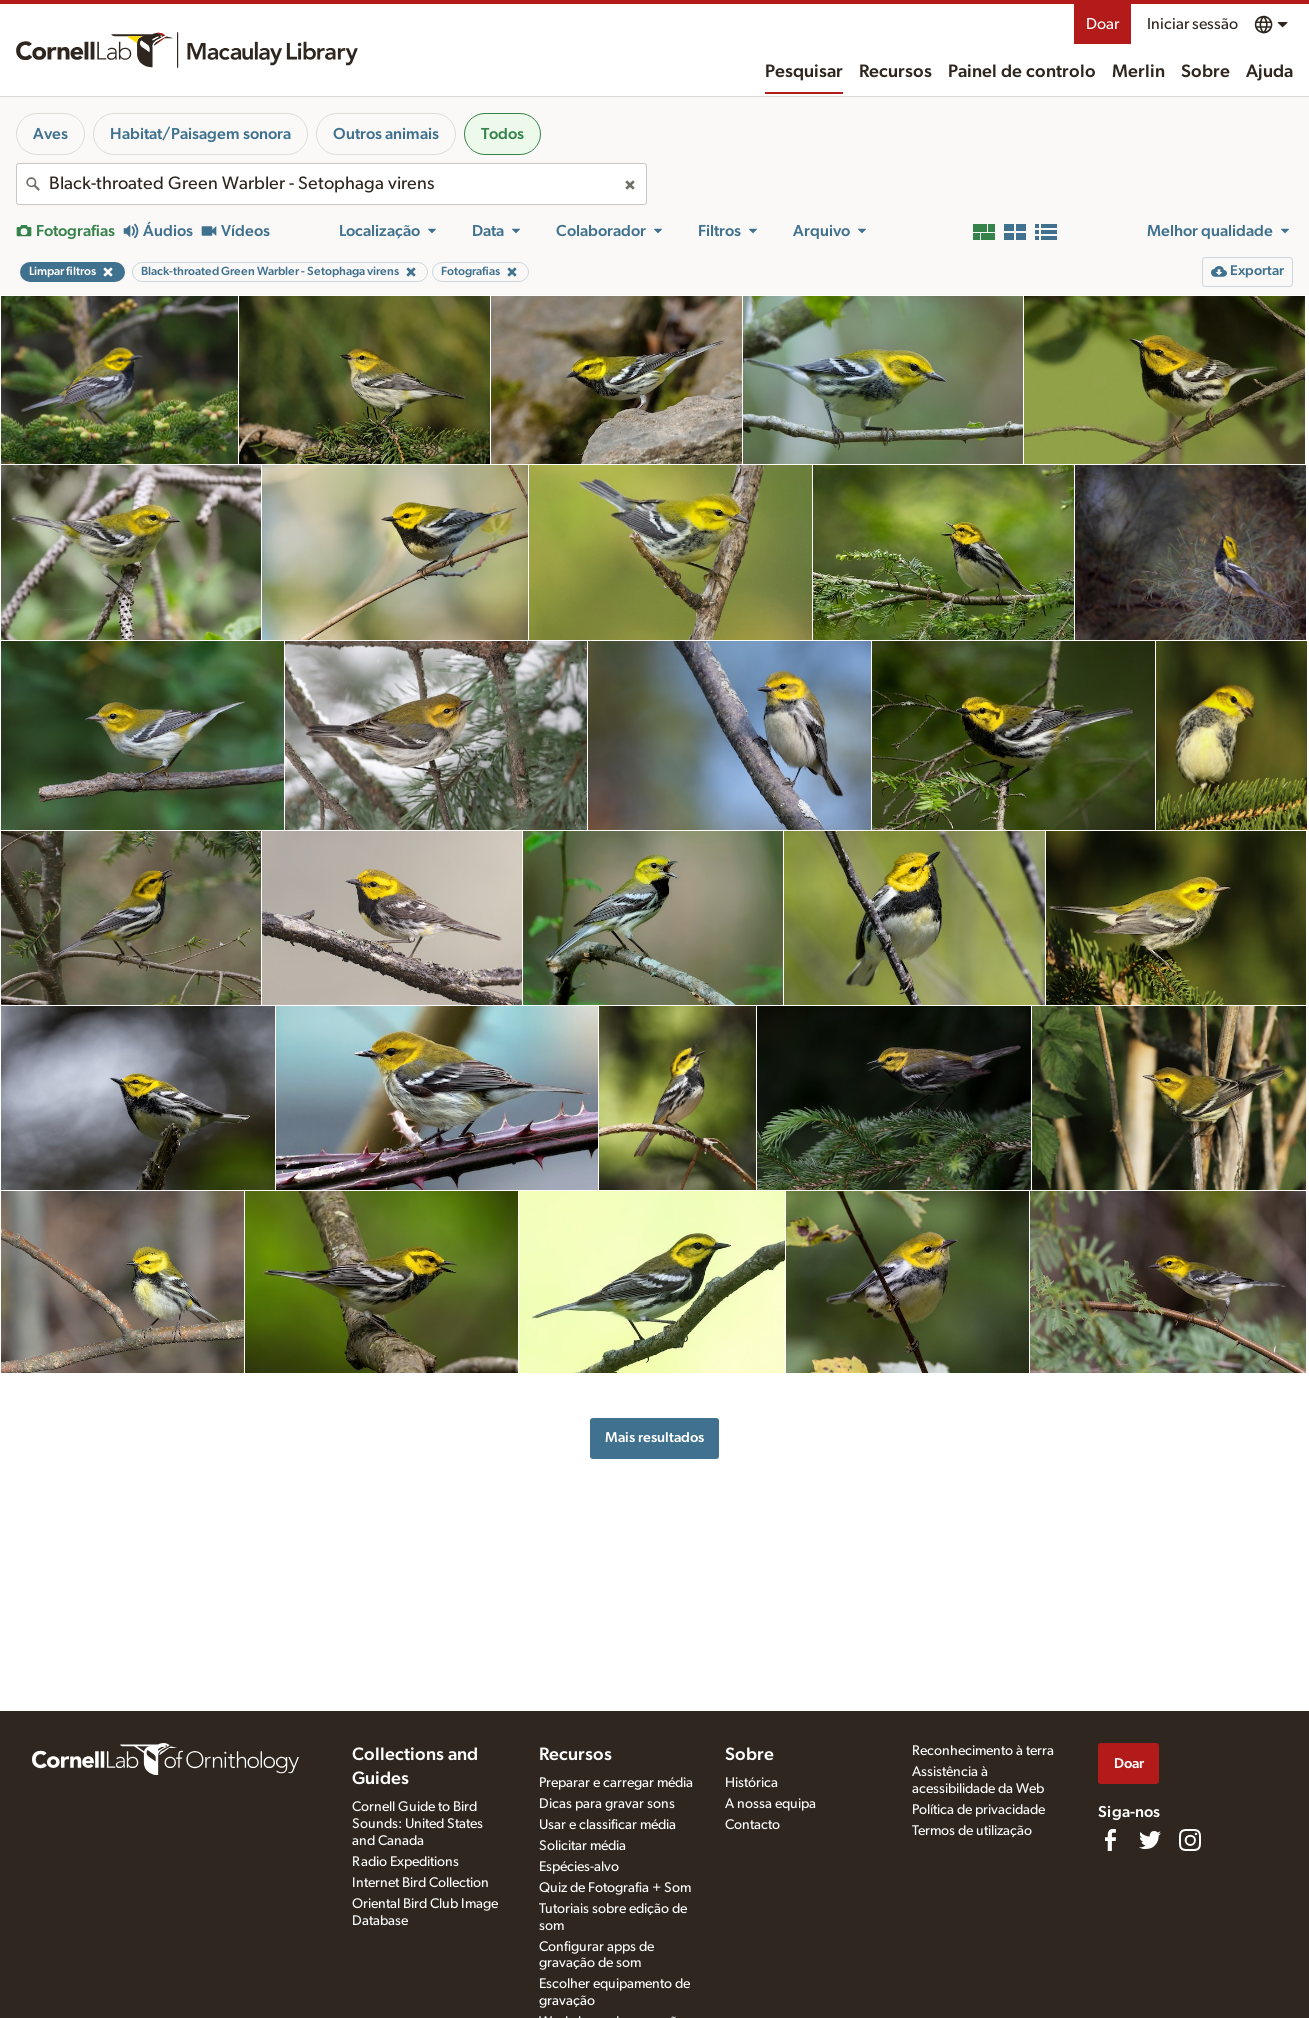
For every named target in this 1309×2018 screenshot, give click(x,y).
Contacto (752, 1825)
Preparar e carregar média (616, 1783)
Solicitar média (582, 1846)
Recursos (895, 72)
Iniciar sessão (1192, 24)
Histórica (751, 1783)
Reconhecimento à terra (983, 1751)
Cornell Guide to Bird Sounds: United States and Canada (417, 1824)
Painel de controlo (1022, 72)
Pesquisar (804, 72)
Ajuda (1269, 72)
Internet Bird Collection (420, 1883)
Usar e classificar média (607, 1825)
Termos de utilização (972, 1831)
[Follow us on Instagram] (1190, 1840)
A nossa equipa (770, 1804)
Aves (50, 134)
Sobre (1205, 72)
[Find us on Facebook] (1110, 1840)
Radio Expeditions (405, 1862)
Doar (1102, 24)
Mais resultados (654, 1437)
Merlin (1138, 72)
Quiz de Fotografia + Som (615, 1888)
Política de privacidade (978, 1810)
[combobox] (331, 184)
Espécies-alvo (579, 1867)
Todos (502, 134)
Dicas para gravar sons (607, 1804)
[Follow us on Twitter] (1150, 1840)
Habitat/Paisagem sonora (200, 134)
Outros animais (386, 134)
